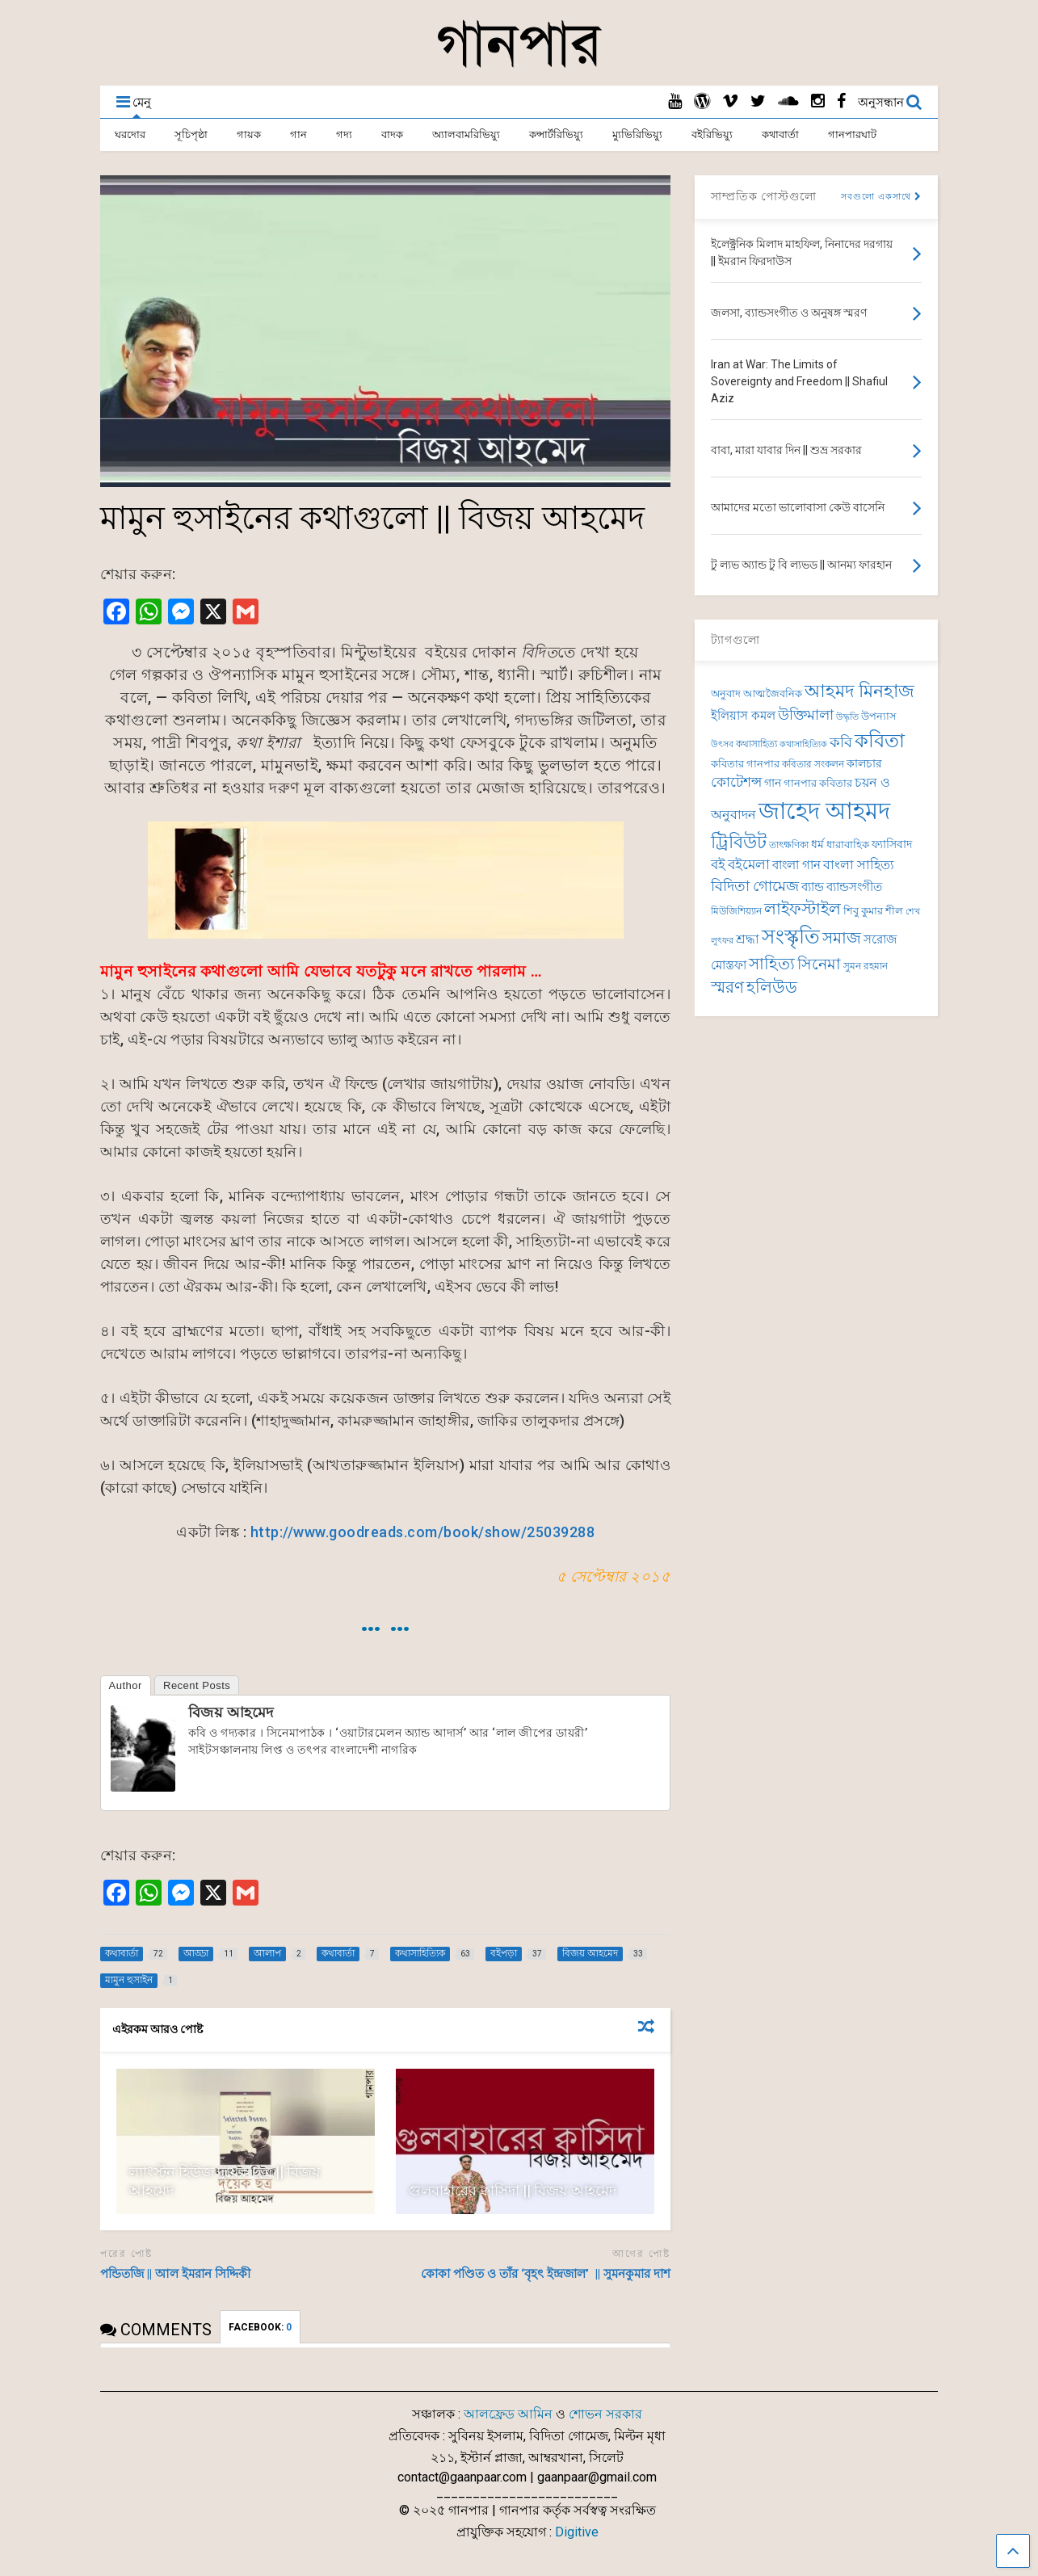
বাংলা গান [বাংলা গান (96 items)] (796, 865)
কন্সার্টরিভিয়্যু (556, 134)
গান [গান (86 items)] (772, 782)
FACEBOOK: (260, 2327)
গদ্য (344, 134)
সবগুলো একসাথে (881, 196)
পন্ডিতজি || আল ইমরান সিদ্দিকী (175, 2274)
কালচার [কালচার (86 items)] (864, 763)
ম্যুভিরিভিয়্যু (637, 134)
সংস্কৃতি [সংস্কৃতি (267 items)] (791, 936)
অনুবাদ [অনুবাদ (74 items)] (726, 693)
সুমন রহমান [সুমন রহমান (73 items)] (865, 966)
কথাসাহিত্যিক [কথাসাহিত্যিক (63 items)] (803, 744)
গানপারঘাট (852, 134)
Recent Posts (196, 1685)
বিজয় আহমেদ (231, 1712)
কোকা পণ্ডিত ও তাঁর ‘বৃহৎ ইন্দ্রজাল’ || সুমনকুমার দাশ (545, 2274)
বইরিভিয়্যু (712, 134)
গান (298, 134)
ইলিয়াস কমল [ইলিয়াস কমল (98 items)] (743, 715)
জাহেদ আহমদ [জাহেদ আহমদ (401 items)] (824, 811)
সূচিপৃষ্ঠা (191, 134)
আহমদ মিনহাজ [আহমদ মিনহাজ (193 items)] (859, 690)
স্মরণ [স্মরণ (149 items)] (727, 987)
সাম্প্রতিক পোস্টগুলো (764, 196)
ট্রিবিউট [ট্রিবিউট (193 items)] (739, 841)
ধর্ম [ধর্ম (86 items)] (817, 844)
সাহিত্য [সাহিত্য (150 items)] (772, 964)
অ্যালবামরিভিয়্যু (466, 134)
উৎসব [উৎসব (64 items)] (722, 744)
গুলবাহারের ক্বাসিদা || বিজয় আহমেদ (512, 2190)
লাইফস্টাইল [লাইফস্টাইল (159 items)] (802, 908)
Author (125, 1685)
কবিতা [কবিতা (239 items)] (880, 740)
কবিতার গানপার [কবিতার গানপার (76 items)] (745, 764)
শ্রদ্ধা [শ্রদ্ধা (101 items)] (747, 939)
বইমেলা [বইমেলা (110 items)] (749, 864)
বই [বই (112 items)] (718, 864)
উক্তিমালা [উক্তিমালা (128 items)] (806, 714)
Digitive (577, 2532)
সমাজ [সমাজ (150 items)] (841, 938)
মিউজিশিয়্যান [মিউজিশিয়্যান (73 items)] (736, 911)
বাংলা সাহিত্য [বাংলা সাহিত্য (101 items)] (858, 865)
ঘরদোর (130, 134)
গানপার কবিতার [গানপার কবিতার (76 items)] (818, 783)
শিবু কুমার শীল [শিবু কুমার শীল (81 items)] (873, 911)
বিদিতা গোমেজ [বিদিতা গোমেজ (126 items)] (755, 886)
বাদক (392, 134)
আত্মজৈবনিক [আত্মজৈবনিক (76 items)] (772, 693)
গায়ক (249, 134)
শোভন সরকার (605, 2414)
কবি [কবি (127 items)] (841, 741)
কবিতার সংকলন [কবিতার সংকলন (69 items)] (813, 764)
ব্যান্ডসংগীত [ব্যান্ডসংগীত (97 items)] (854, 887)
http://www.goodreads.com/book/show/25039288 (422, 1531)
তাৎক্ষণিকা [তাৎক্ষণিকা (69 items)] (789, 845)
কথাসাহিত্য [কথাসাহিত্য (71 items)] (756, 744)
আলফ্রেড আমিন (508, 2414)
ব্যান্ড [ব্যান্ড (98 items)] (812, 887)
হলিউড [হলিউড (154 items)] (771, 987)
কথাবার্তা (780, 134)
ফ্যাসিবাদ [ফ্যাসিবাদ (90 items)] (892, 844)
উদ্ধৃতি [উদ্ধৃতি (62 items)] (847, 717)
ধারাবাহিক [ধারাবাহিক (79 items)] (847, 844)
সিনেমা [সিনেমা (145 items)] (819, 964)
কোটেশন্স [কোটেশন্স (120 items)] (736, 782)
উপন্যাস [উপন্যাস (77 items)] (879, 716)
